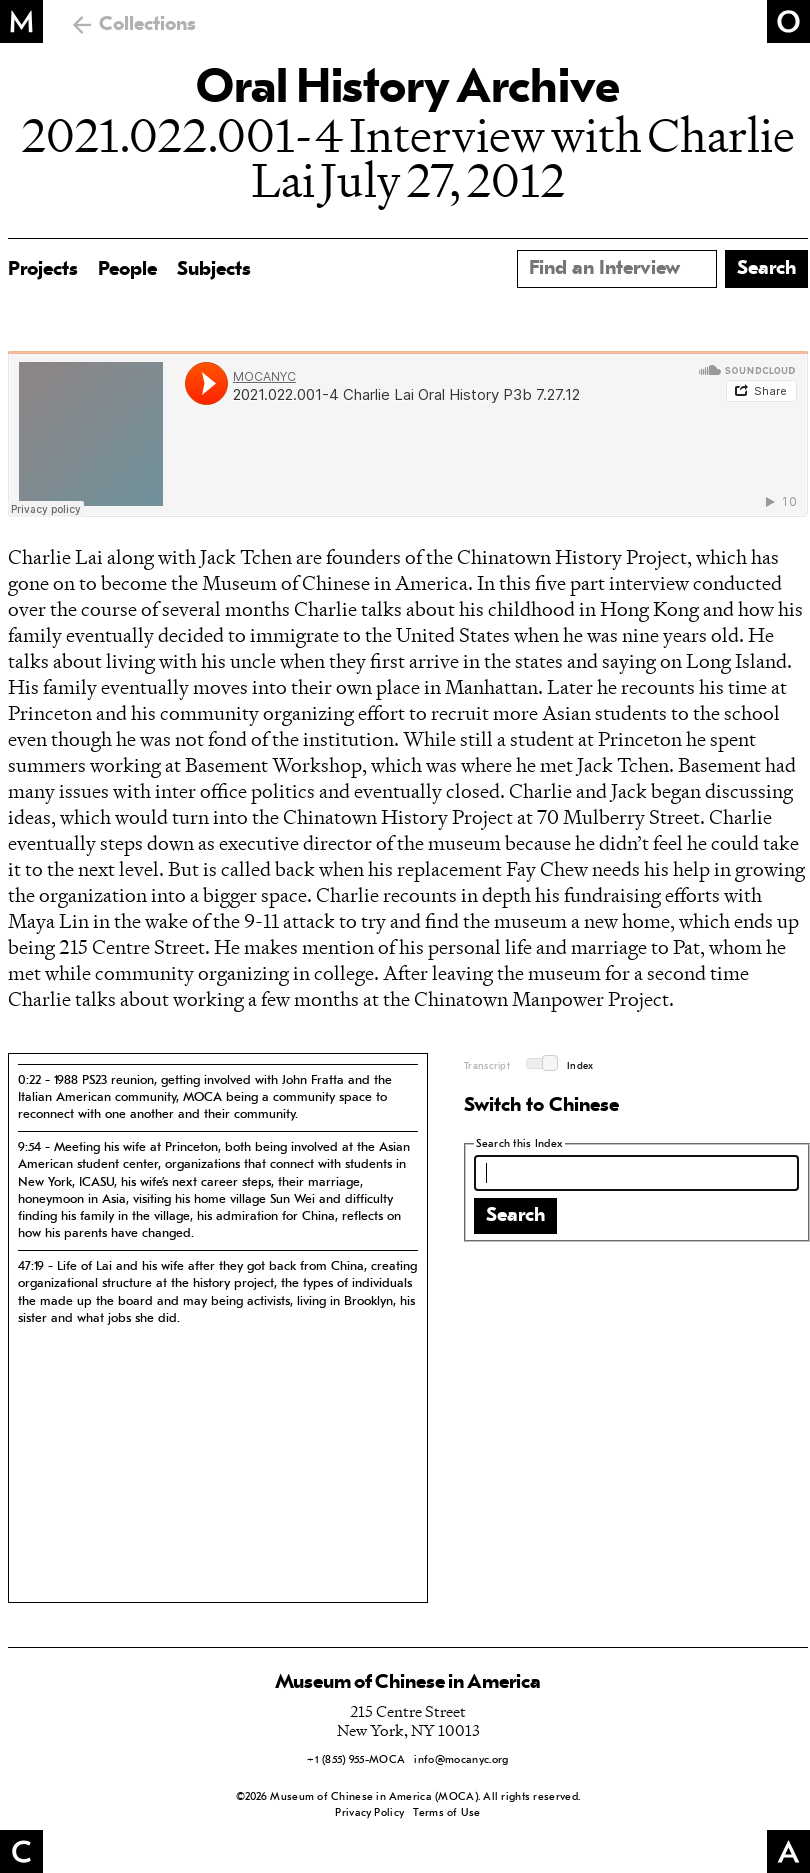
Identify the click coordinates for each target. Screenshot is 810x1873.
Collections (147, 25)
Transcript (487, 1066)
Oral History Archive (408, 90)
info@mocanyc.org (461, 1760)
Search (515, 1216)
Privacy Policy (369, 1813)
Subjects (214, 270)
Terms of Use (446, 1813)
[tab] (218, 1097)
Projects (43, 270)
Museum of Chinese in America (408, 1683)
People (127, 270)
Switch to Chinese (541, 1106)
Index (580, 1066)
